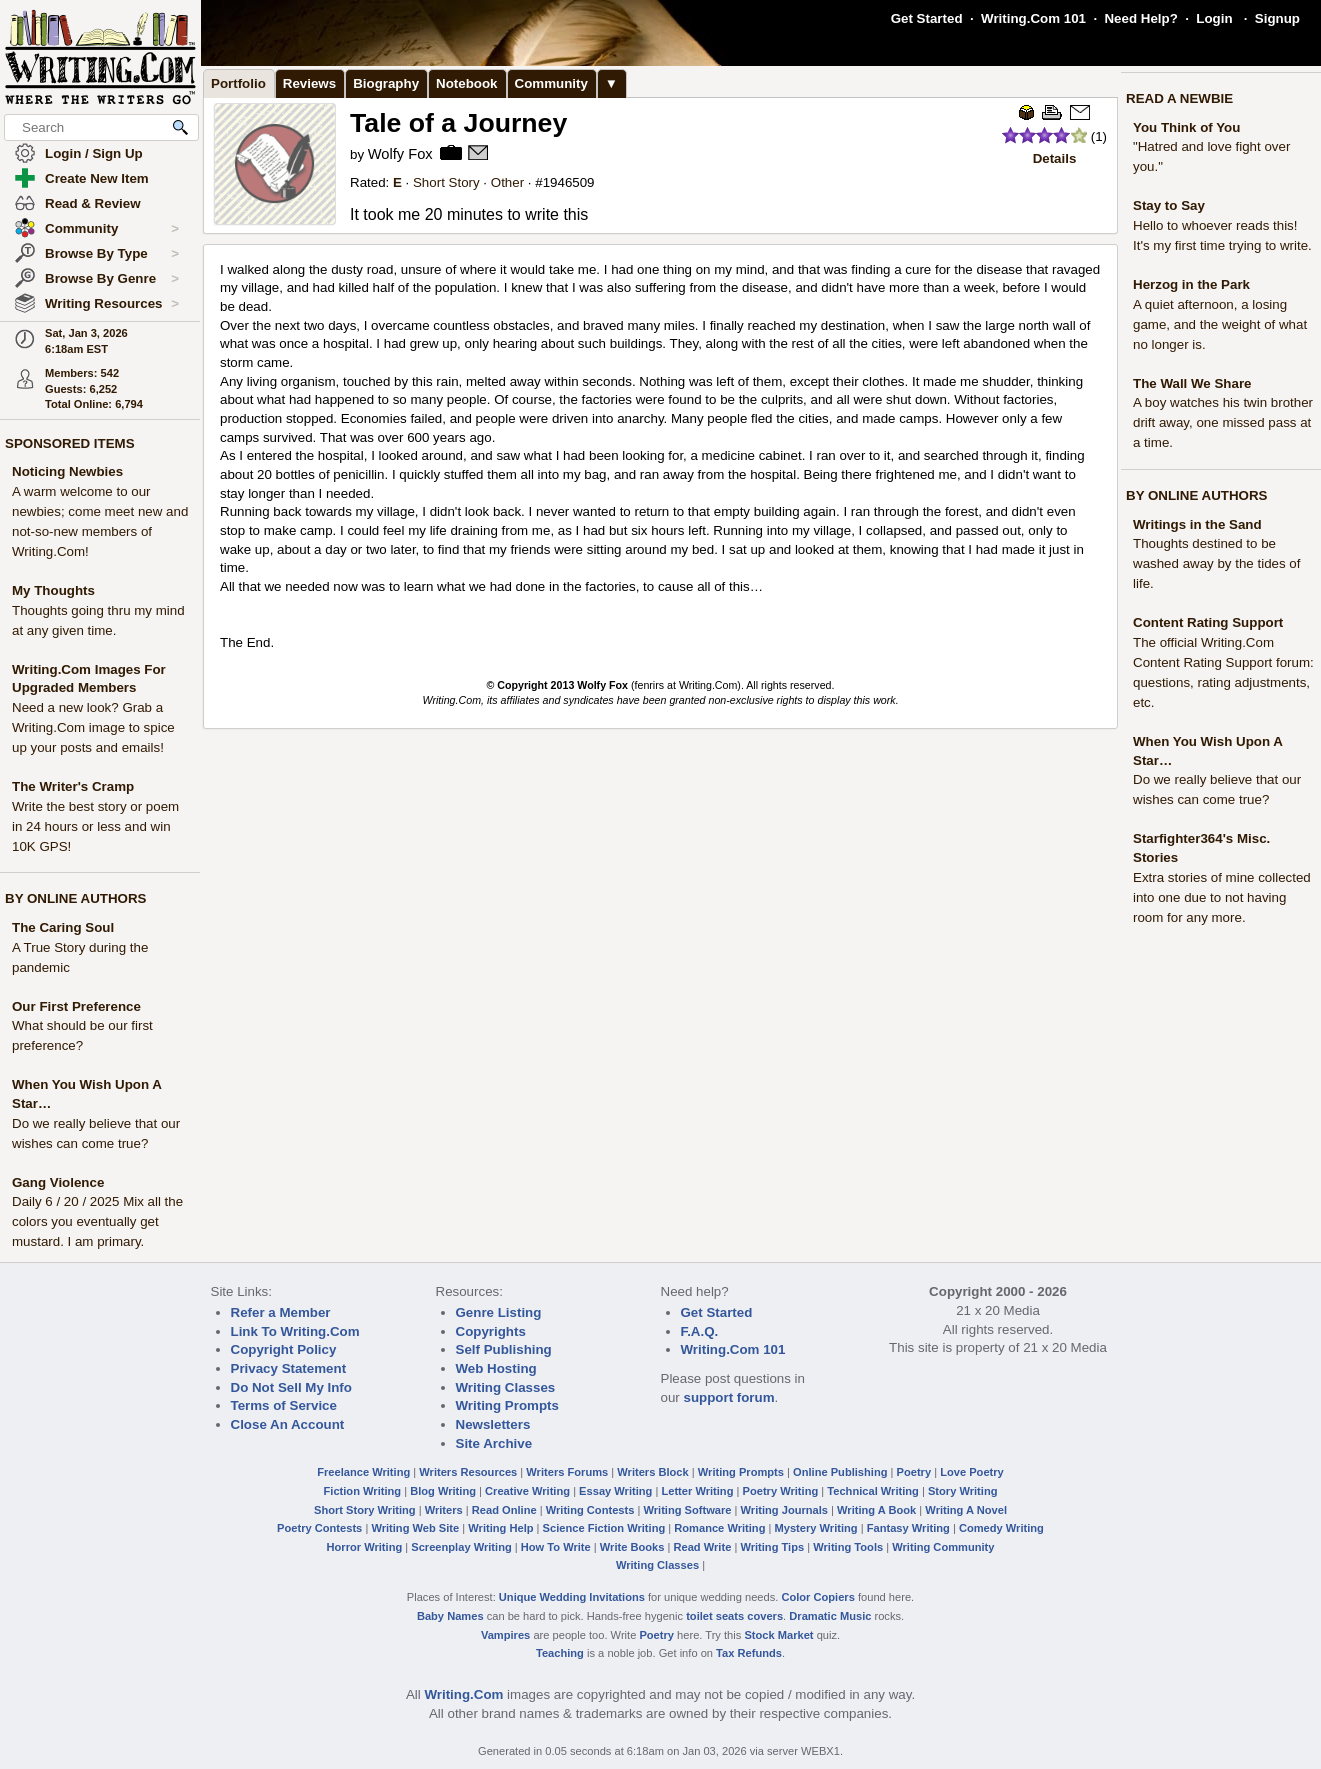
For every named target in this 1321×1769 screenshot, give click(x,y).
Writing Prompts (507, 1405)
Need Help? (1140, 18)
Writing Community (943, 1547)
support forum (728, 1397)
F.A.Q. (700, 1331)
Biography (386, 83)
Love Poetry (972, 1472)
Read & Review (93, 203)
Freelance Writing (363, 1472)
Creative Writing (527, 1491)
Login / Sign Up (94, 153)
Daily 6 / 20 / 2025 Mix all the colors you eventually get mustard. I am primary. (97, 1221)
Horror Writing (365, 1547)
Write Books (632, 1547)
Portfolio (238, 83)
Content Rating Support (1208, 622)
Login (1214, 18)
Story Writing (963, 1491)
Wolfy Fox (400, 154)
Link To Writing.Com (295, 1331)
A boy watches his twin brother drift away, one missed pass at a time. (1223, 422)
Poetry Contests (319, 1528)
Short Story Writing (365, 1510)
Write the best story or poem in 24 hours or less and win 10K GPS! (95, 826)
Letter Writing (697, 1491)
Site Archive (494, 1443)
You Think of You (1186, 127)
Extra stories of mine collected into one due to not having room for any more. (1222, 897)
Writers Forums (567, 1472)
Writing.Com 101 (1033, 18)
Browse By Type (112, 254)
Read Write (702, 1547)
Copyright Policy (284, 1349)
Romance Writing (719, 1528)
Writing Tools (848, 1547)
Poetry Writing (781, 1491)
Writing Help (500, 1528)
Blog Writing (443, 1491)
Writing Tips (772, 1547)
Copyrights (491, 1331)
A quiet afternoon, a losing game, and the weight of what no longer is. (1220, 324)
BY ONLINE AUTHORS (75, 898)
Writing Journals (784, 1510)
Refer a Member (281, 1312)
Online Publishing (840, 1472)
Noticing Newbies (67, 471)
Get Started (927, 18)
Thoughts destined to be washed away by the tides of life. (1216, 563)
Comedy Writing (1001, 1528)
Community (112, 229)
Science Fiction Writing (604, 1528)
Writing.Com (463, 1694)
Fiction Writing (363, 1491)
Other (507, 182)
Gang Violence (58, 1182)
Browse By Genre (112, 279)
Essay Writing (615, 1491)
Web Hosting (496, 1368)
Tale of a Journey (458, 123)
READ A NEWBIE (1179, 98)
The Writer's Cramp (73, 786)
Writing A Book (876, 1510)
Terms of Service (284, 1405)
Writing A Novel (966, 1510)
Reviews (309, 83)
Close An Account (288, 1424)
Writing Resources (112, 304)
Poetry (914, 1472)
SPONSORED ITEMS (70, 443)
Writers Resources (468, 1472)
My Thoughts (53, 590)
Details (1055, 158)
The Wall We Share (1192, 383)
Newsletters (493, 1424)
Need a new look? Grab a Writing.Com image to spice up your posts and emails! (93, 727)
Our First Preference (76, 1006)
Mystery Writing (816, 1528)
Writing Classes (506, 1387)
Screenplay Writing (461, 1547)
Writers (444, 1510)
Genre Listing (499, 1312)
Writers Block (652, 1472)
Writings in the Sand (1197, 524)
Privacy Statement (289, 1368)
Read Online (504, 1510)
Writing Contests (590, 1510)
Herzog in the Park (1191, 284)
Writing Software (687, 1510)
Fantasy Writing (908, 1528)
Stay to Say (1169, 205)
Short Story (446, 182)
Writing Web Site (415, 1528)
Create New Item (97, 178)
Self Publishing (504, 1349)
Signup (1277, 18)
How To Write (556, 1547)
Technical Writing (873, 1491)
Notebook (466, 83)
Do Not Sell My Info (291, 1387)
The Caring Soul (63, 927)
